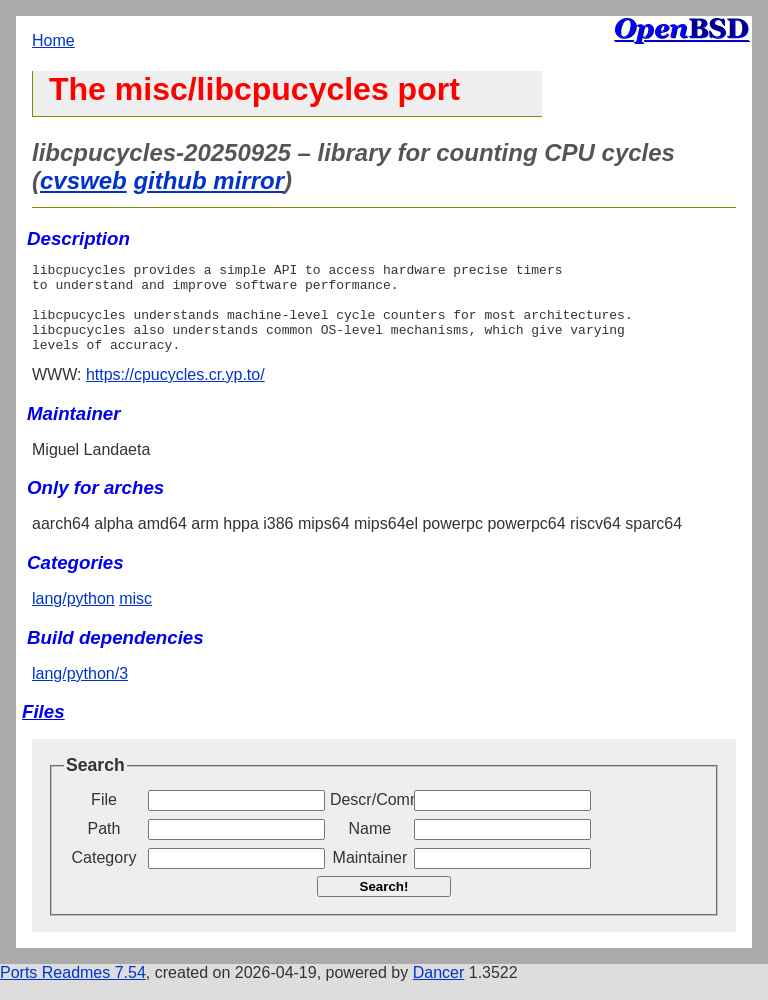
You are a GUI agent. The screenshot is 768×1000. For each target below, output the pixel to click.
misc (135, 616)
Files (43, 729)
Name (370, 846)
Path (104, 846)
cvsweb (83, 180)
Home (53, 40)
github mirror (208, 180)
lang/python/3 (80, 691)
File (104, 817)
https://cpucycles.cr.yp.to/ (175, 392)
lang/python (73, 616)
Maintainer (370, 875)
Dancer (439, 990)
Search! (384, 904)
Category (104, 875)
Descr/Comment (370, 817)
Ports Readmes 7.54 (73, 990)
